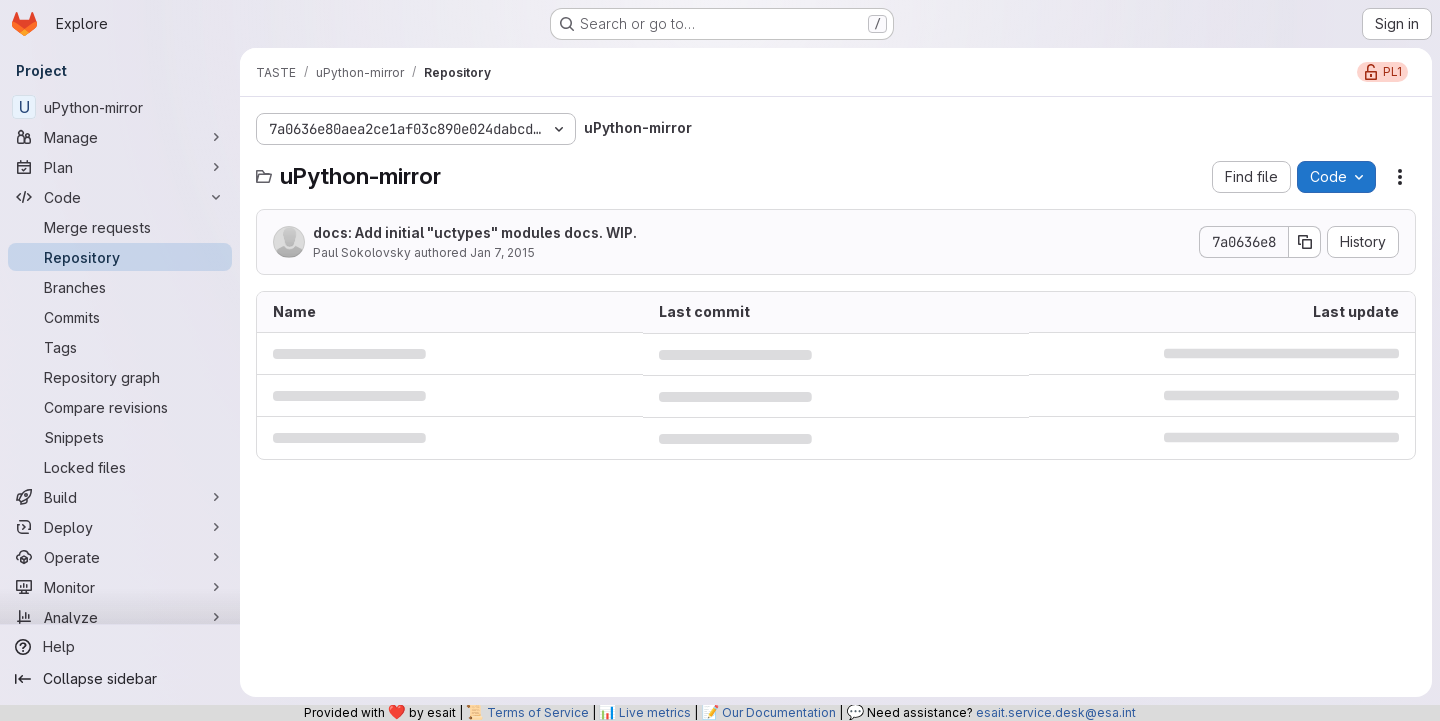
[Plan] (120, 167)
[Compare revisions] (120, 407)
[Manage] (120, 137)
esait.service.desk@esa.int (1056, 712)
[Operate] (120, 557)
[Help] (120, 647)
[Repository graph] (120, 377)
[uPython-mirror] (120, 107)
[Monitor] (120, 587)
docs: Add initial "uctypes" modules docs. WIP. (475, 232)
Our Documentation (779, 712)
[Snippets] (120, 437)
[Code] (120, 197)
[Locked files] (120, 467)
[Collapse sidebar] (120, 679)
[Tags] (120, 347)
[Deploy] (120, 527)
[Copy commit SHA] (1305, 242)
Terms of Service (538, 712)
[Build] (120, 497)
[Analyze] (120, 617)
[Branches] (120, 287)
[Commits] (120, 317)
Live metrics (655, 712)
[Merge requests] (120, 227)
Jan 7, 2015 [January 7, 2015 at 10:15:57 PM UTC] (502, 252)
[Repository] (120, 257)
